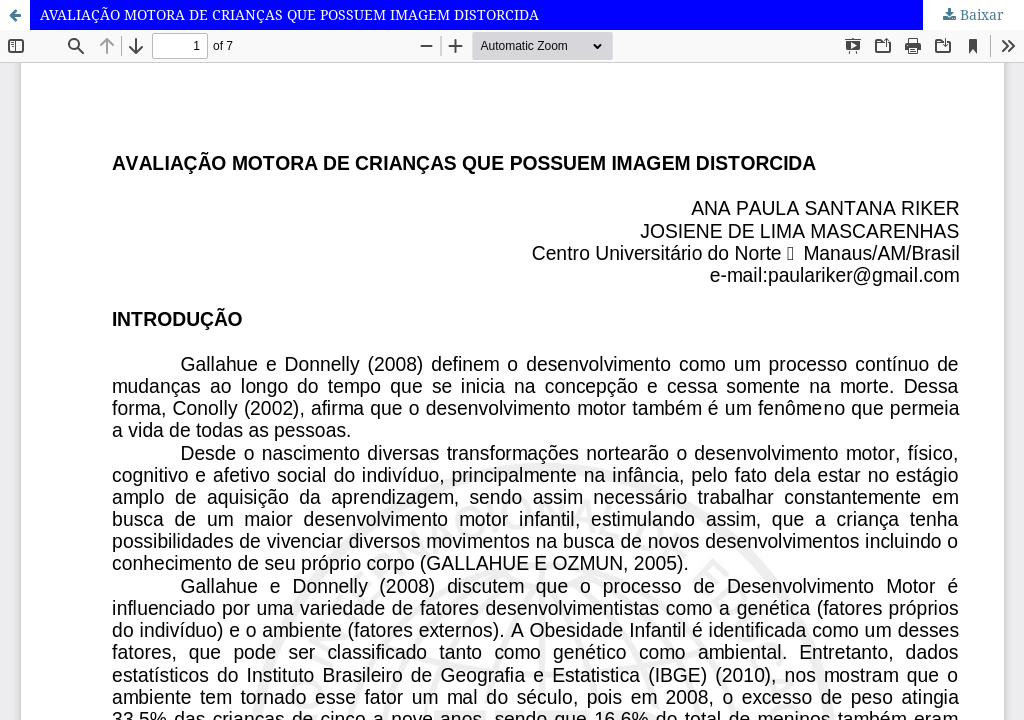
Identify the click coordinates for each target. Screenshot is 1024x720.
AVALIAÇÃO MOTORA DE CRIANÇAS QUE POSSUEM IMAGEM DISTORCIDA (289, 14)
